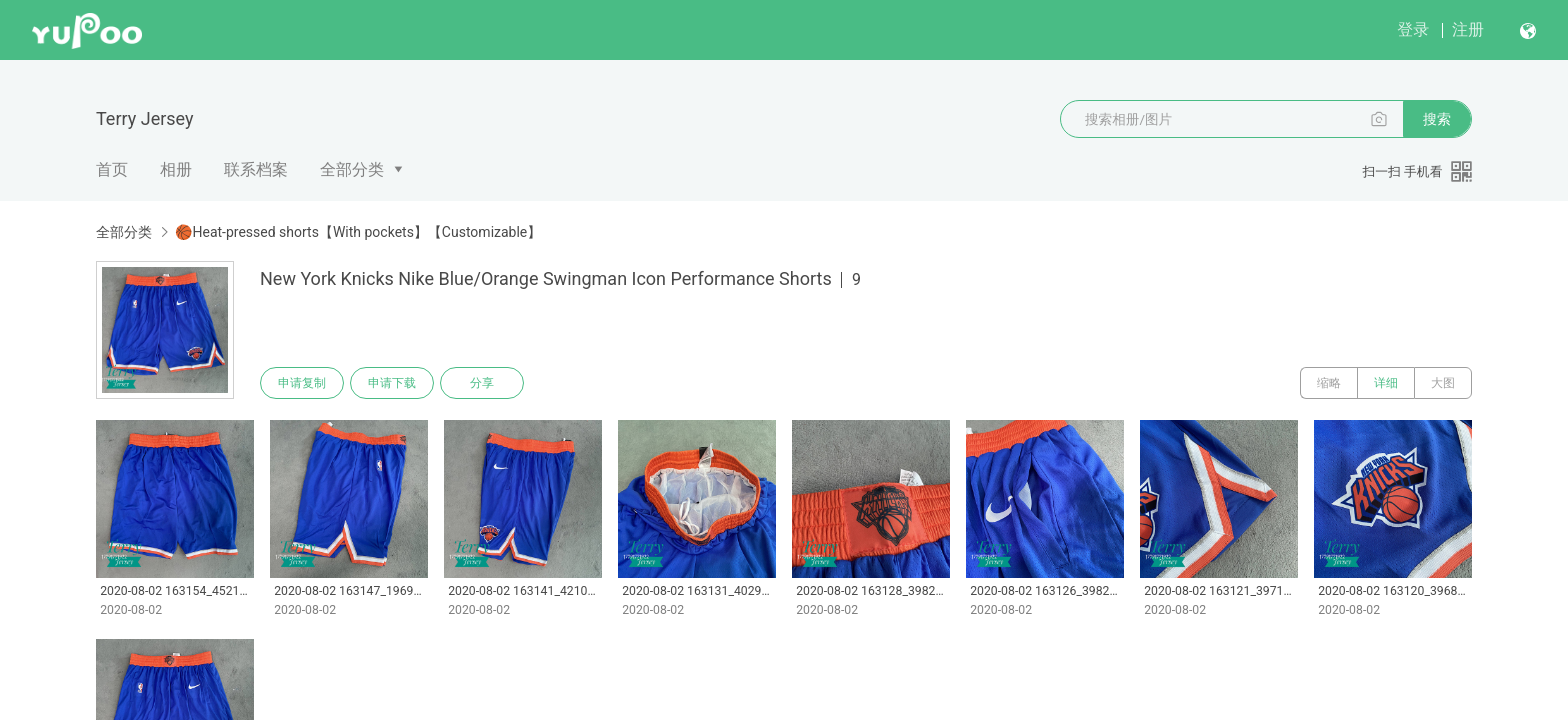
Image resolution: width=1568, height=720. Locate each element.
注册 (1468, 29)
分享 (482, 383)
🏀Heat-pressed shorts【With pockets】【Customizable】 (358, 232)
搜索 (1437, 119)
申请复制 (302, 383)
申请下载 (392, 383)
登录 (1413, 29)
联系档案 (256, 169)
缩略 (1329, 383)
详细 (1386, 383)
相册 (176, 169)
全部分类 (352, 169)
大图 (1443, 383)
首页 (112, 169)
